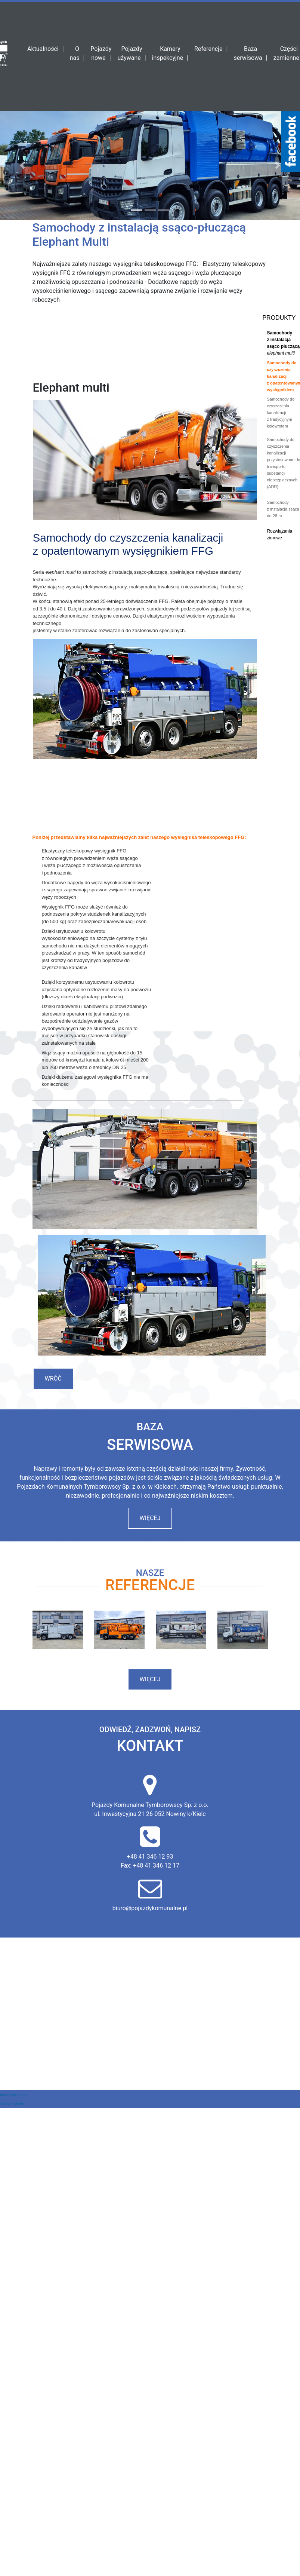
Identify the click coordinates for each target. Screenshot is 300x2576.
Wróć (53, 1378)
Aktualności (43, 48)
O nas (75, 53)
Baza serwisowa (247, 53)
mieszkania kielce (13, 2095)
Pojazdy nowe (100, 53)
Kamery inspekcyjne (167, 53)
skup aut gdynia (12, 2104)
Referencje (208, 48)
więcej (150, 1518)
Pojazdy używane (129, 53)
